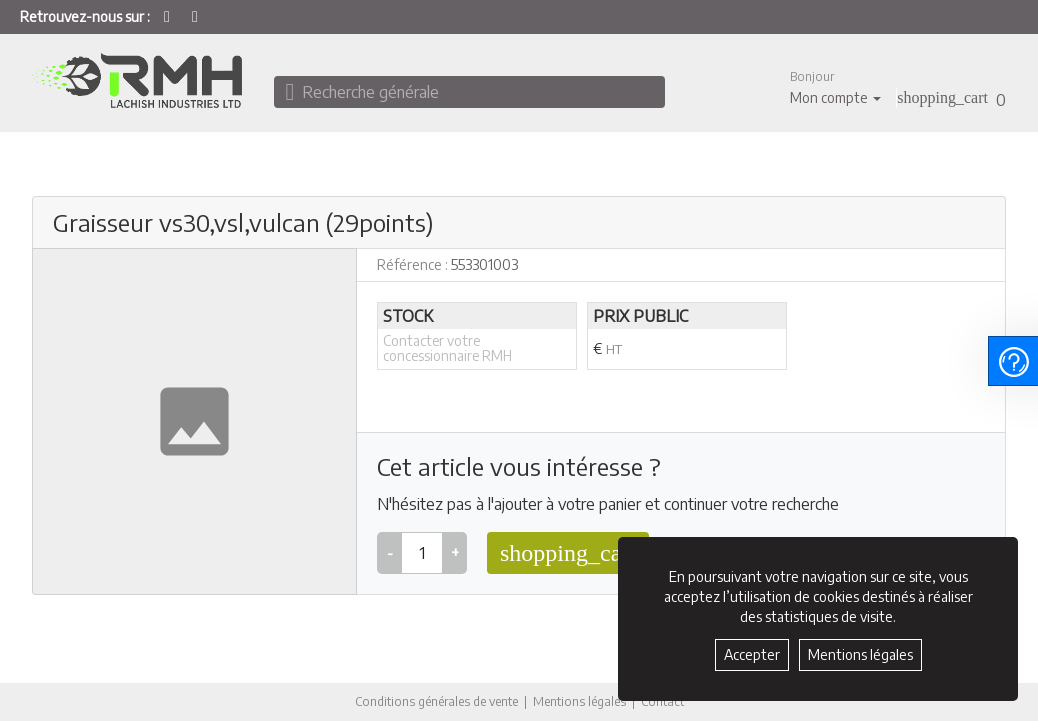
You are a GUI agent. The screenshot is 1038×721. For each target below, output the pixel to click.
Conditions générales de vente (436, 701)
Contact (662, 702)
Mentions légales (579, 701)
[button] (835, 87)
